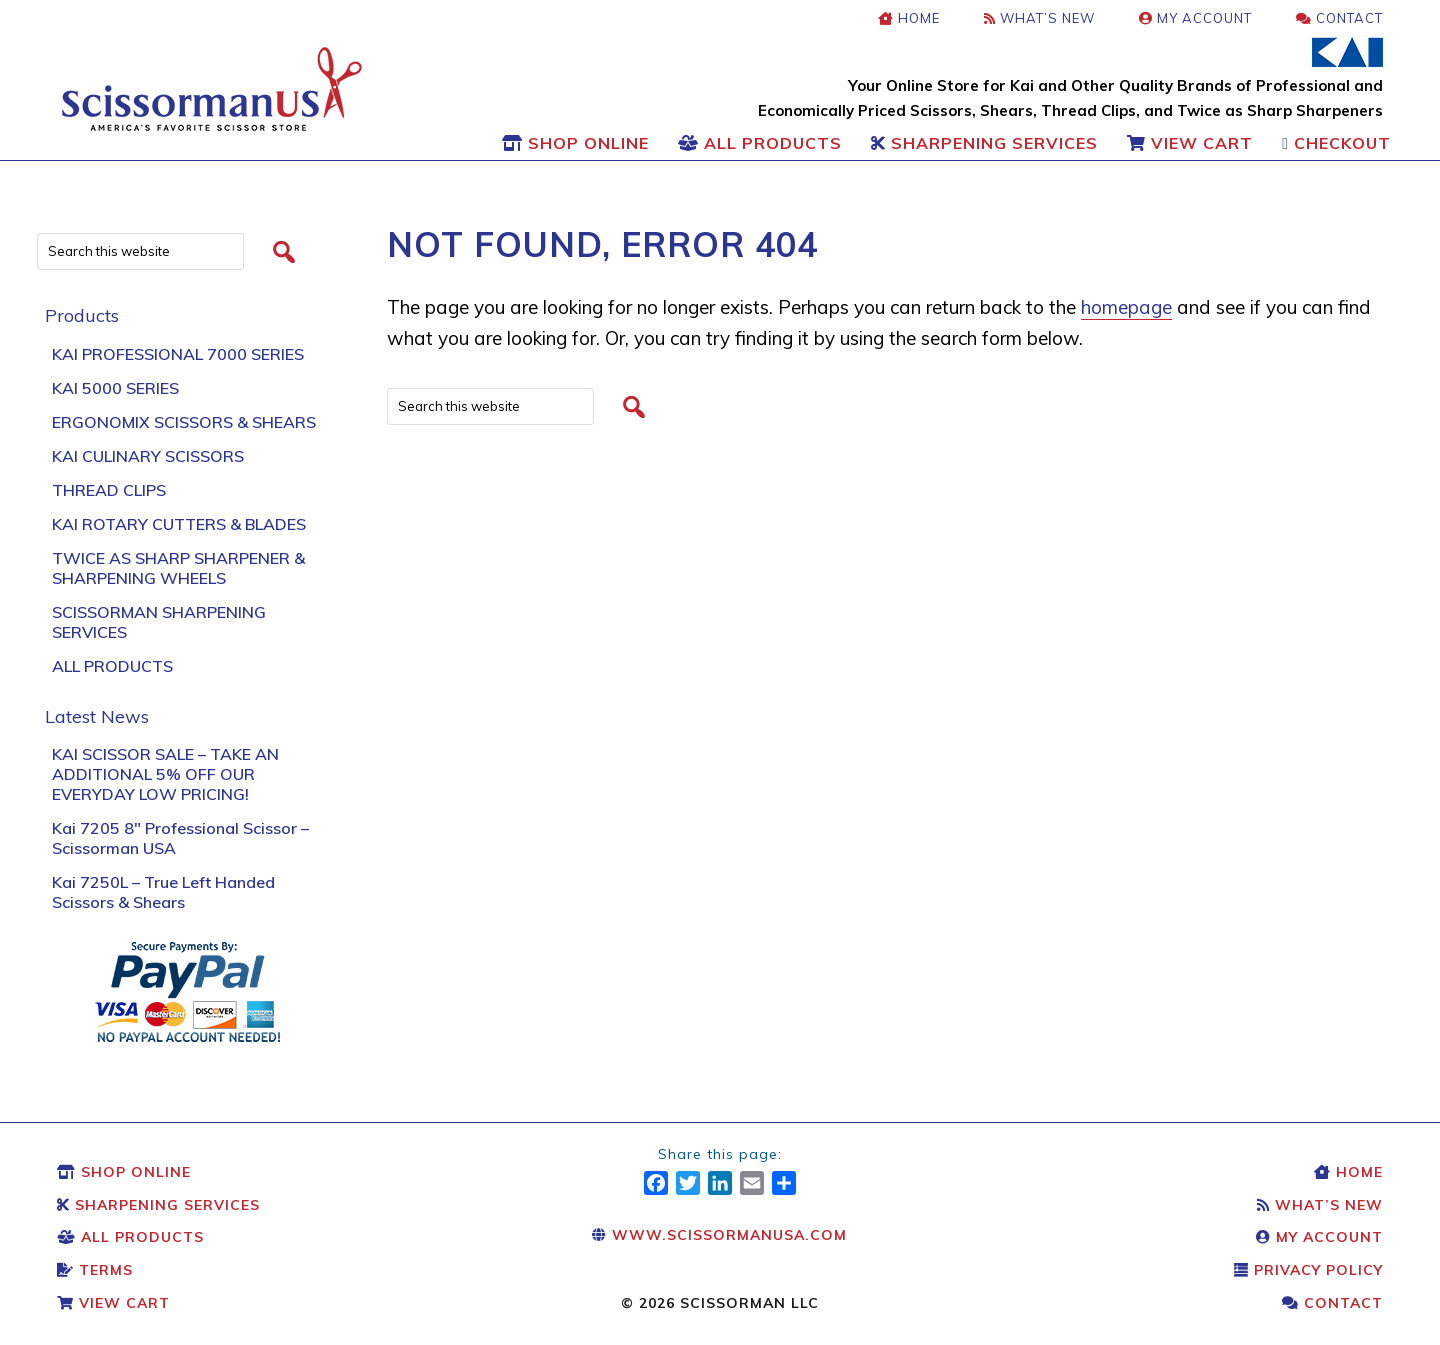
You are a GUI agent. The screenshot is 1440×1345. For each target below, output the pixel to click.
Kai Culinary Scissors (148, 456)
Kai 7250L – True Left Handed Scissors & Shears (163, 892)
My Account (1319, 1237)
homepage (1126, 307)
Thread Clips (109, 490)
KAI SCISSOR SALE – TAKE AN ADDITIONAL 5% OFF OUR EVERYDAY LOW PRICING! (165, 774)
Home (1348, 1172)
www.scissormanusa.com (719, 1235)
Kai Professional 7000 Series (178, 354)
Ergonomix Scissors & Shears (184, 422)
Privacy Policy (1308, 1270)
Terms (95, 1270)
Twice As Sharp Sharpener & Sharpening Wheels (178, 568)
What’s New (1320, 1205)
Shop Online (124, 1172)
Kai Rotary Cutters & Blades (179, 524)
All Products (112, 666)
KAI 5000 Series (115, 388)
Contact (1332, 1303)
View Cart (113, 1303)
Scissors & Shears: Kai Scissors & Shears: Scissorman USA (212, 89)
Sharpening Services (158, 1205)
